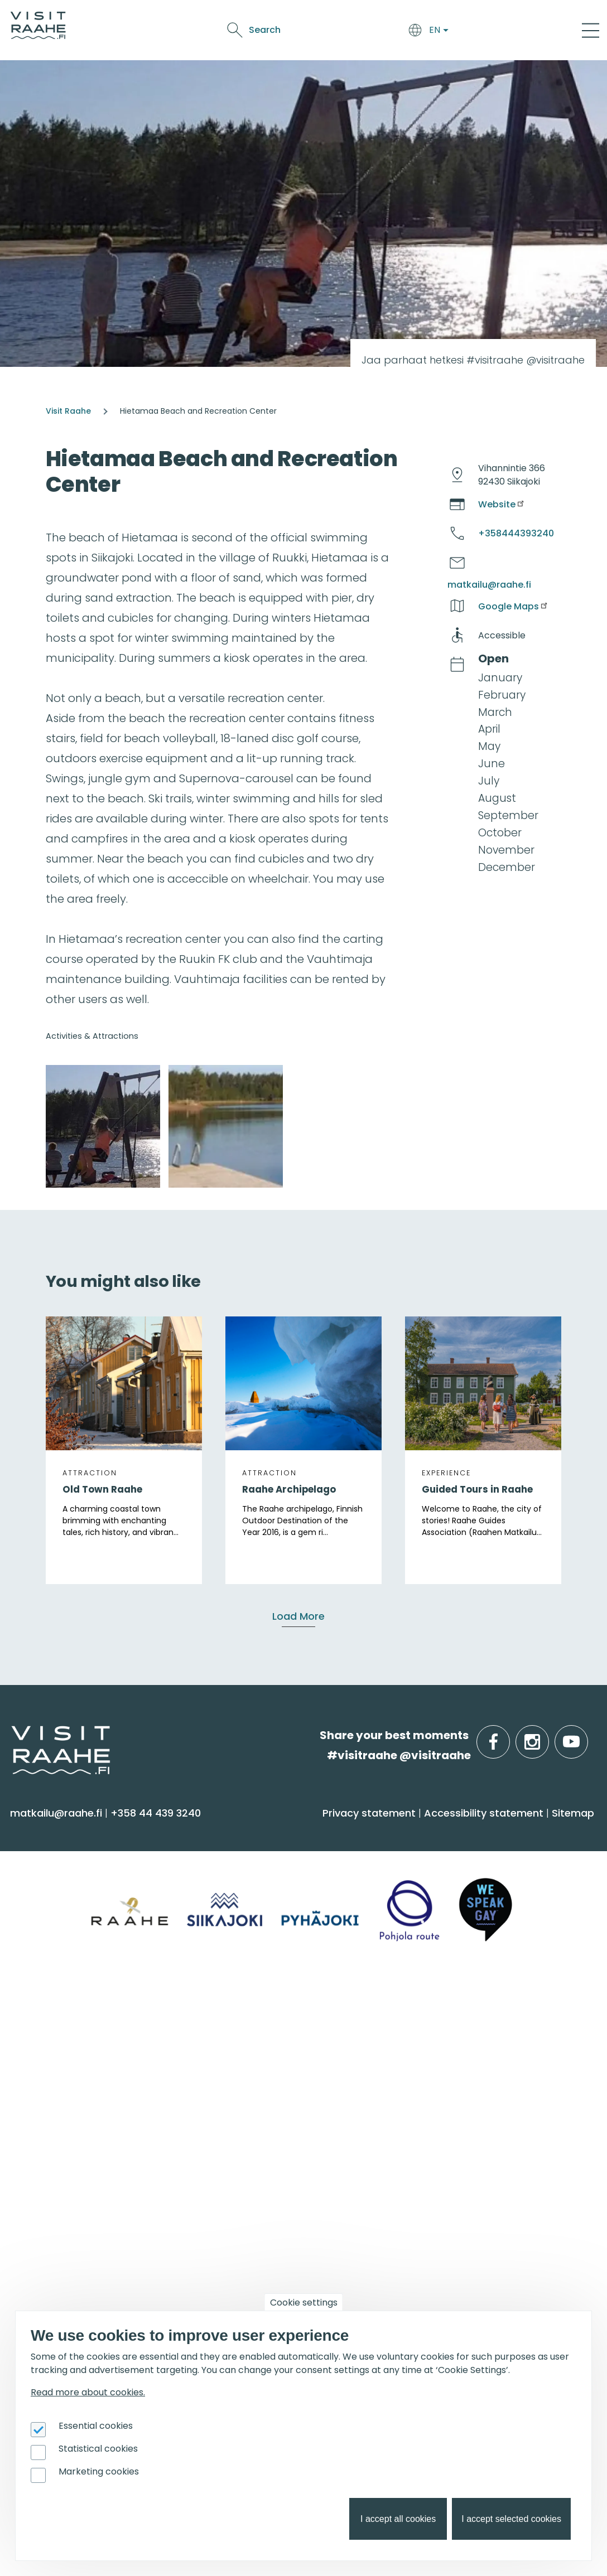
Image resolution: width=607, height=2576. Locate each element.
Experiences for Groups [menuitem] (467, 2059)
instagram (546, 1735)
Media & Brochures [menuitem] (261, 2103)
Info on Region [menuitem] (62, 2009)
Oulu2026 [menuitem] (47, 2309)
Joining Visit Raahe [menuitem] (455, 2214)
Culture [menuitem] (36, 1925)
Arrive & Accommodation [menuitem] (295, 1832)
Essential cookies (96, 2425)
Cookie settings (304, 2302)
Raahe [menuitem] (33, 2081)
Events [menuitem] (38, 2186)
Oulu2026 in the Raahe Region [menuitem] (291, 2214)
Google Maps (513, 606)
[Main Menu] (590, 30)
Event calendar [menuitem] (57, 2214)
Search (496, 29)
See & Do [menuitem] (45, 1832)
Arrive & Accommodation (202, 22)
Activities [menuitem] (38, 1882)
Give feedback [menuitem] (249, 2081)
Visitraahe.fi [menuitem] (253, 2009)
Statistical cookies (98, 2448)
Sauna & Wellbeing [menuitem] (66, 1860)
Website (502, 504)
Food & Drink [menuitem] (448, 1832)
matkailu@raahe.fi (489, 584)
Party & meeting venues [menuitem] (471, 2081)
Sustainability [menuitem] (246, 2125)
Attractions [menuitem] (45, 1903)
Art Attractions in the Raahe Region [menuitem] (285, 2264)
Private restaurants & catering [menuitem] (487, 2037)
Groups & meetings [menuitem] (471, 2009)
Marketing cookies (99, 2471)
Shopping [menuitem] (41, 1947)
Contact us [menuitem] (241, 2059)
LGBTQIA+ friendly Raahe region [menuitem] (294, 2146)
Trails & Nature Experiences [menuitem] (87, 1969)
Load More (298, 1616)
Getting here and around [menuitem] (278, 1882)
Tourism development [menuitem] (466, 2236)
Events (396, 22)
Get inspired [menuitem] (252, 2186)
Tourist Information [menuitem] (262, 2037)
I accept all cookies (398, 2519)
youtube (585, 1735)
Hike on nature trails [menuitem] (264, 2236)
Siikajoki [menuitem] (34, 2037)
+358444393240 (516, 533)
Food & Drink (299, 22)
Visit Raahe (68, 411)
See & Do (354, 22)
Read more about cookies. (88, 2392)
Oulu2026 (277, 41)
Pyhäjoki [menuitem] (36, 2059)
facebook (507, 1735)
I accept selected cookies (511, 2519)
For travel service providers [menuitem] (498, 2186)
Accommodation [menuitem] (257, 1860)
